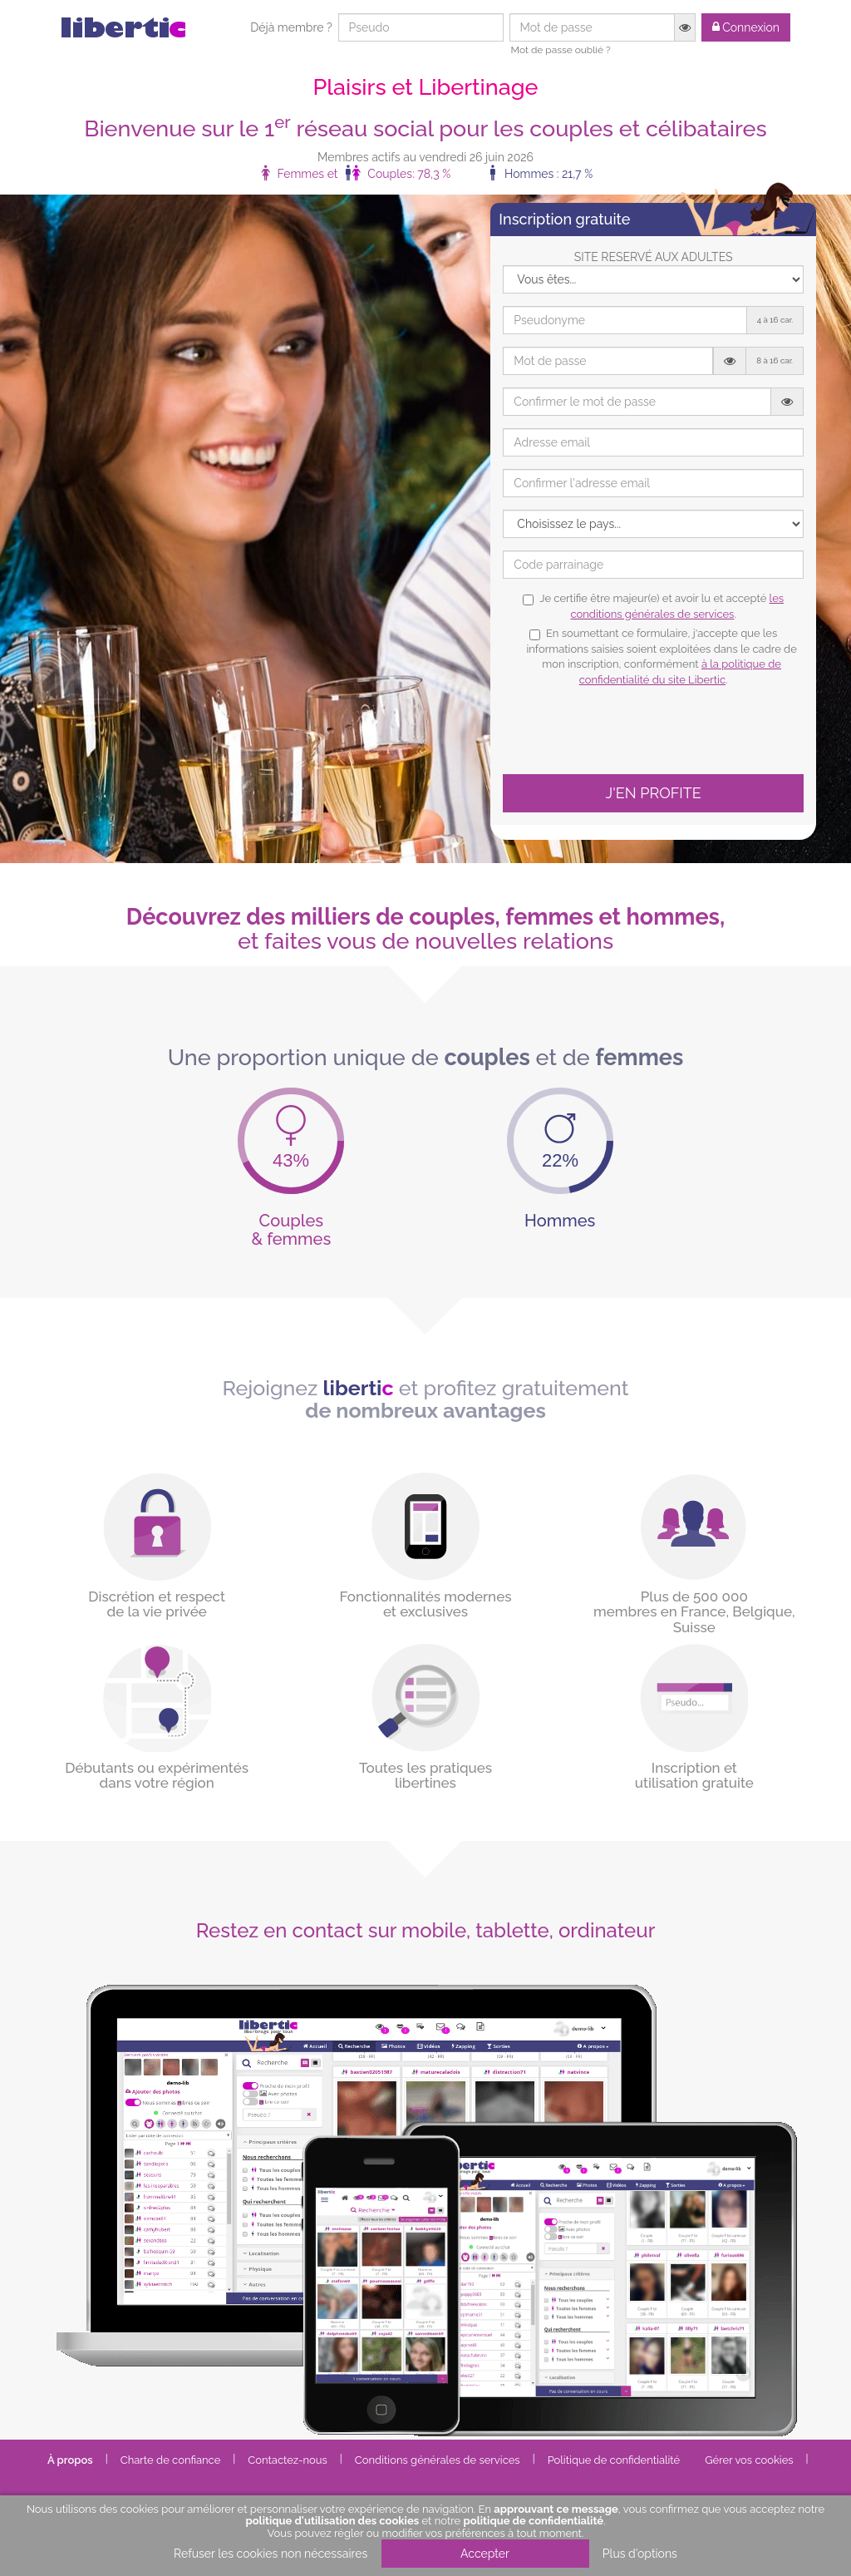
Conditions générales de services (437, 2460)
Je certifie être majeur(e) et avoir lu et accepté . (653, 606)
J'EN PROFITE (653, 793)
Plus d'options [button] (640, 2553)
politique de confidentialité (534, 2520)
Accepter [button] (484, 2553)
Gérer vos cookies (749, 2460)
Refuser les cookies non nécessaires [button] (270, 2553)
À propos (70, 2460)
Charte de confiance (171, 2460)
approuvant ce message (556, 2509)
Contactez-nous (287, 2460)
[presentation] (629, 729)
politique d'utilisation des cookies (332, 2520)
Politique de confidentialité (614, 2460)
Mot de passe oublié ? (561, 50)
